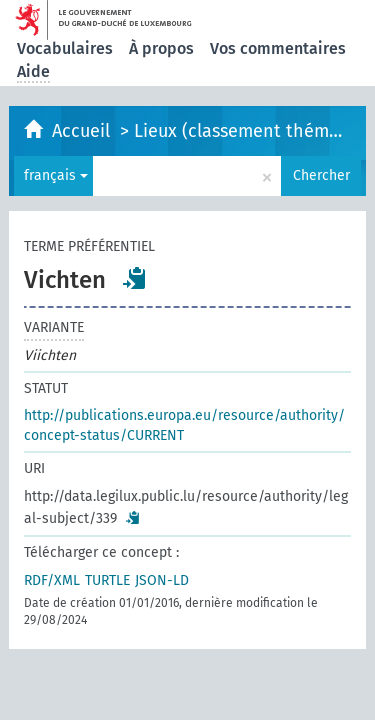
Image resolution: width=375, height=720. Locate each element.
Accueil (83, 131)
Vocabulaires (65, 48)
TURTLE (107, 580)
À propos (161, 48)
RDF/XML (52, 580)
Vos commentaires (278, 48)
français (56, 175)
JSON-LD (162, 580)
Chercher (321, 175)
